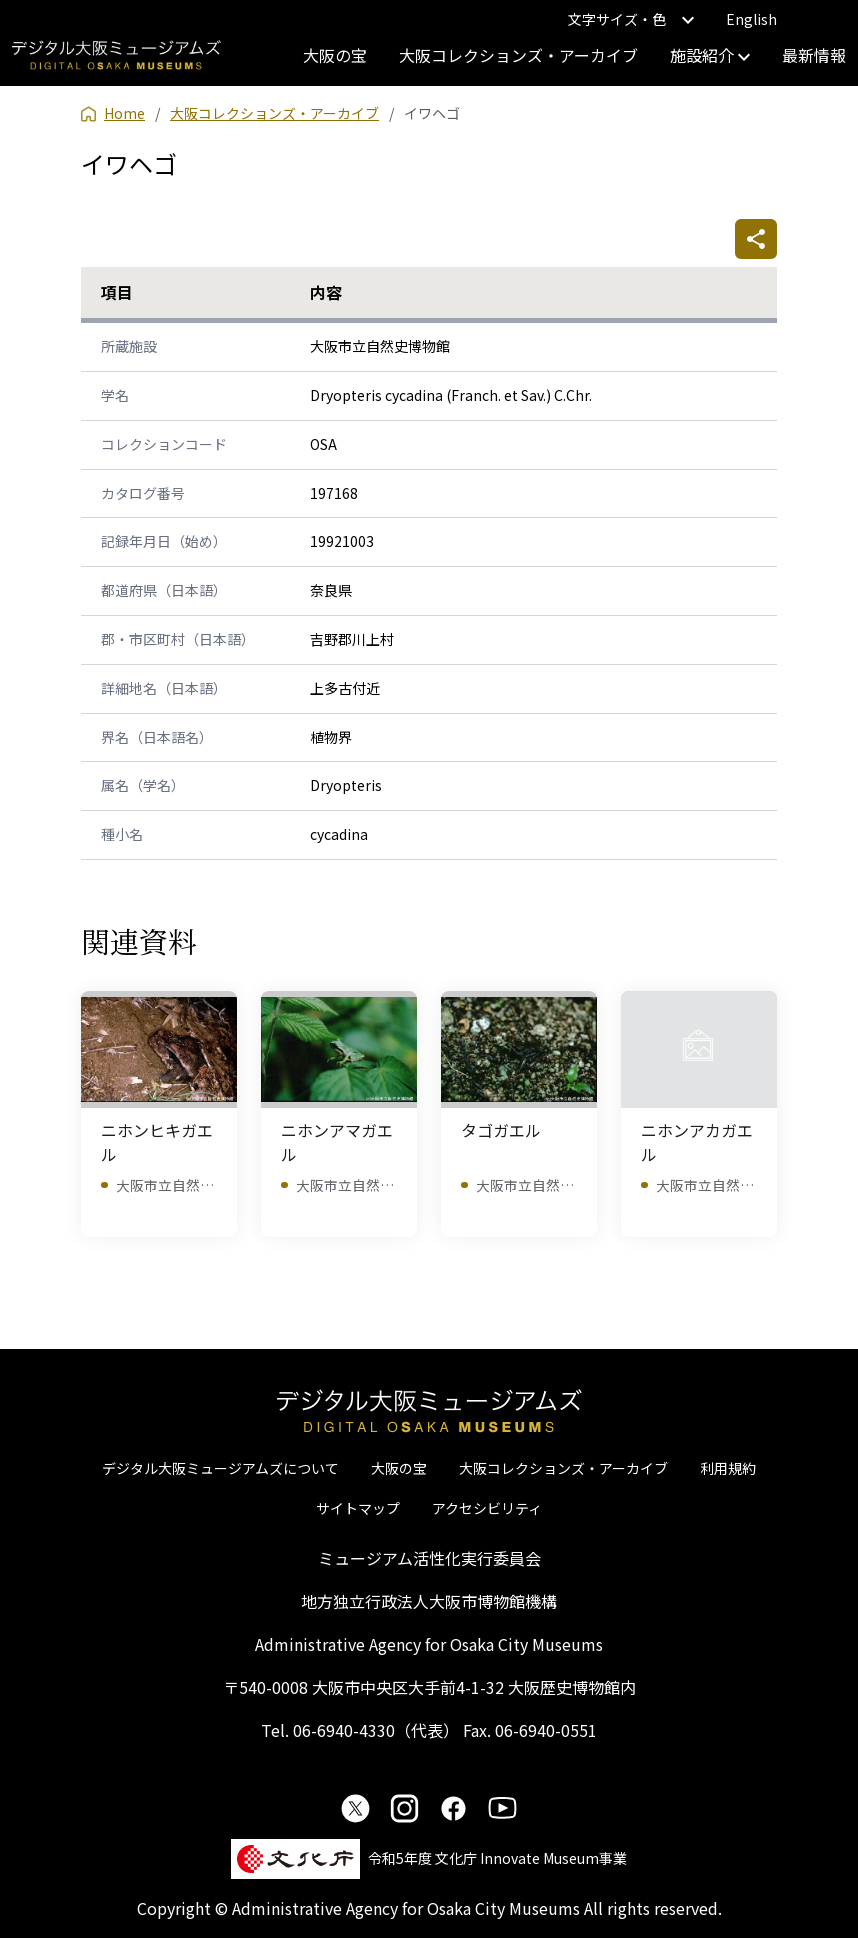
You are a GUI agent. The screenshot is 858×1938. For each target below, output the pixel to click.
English (751, 19)
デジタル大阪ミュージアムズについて (220, 1468)
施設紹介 (710, 55)
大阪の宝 (335, 55)
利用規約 (728, 1468)
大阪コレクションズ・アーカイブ (518, 55)
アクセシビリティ (487, 1508)
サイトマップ (358, 1508)
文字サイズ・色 (631, 19)
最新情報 (814, 55)
